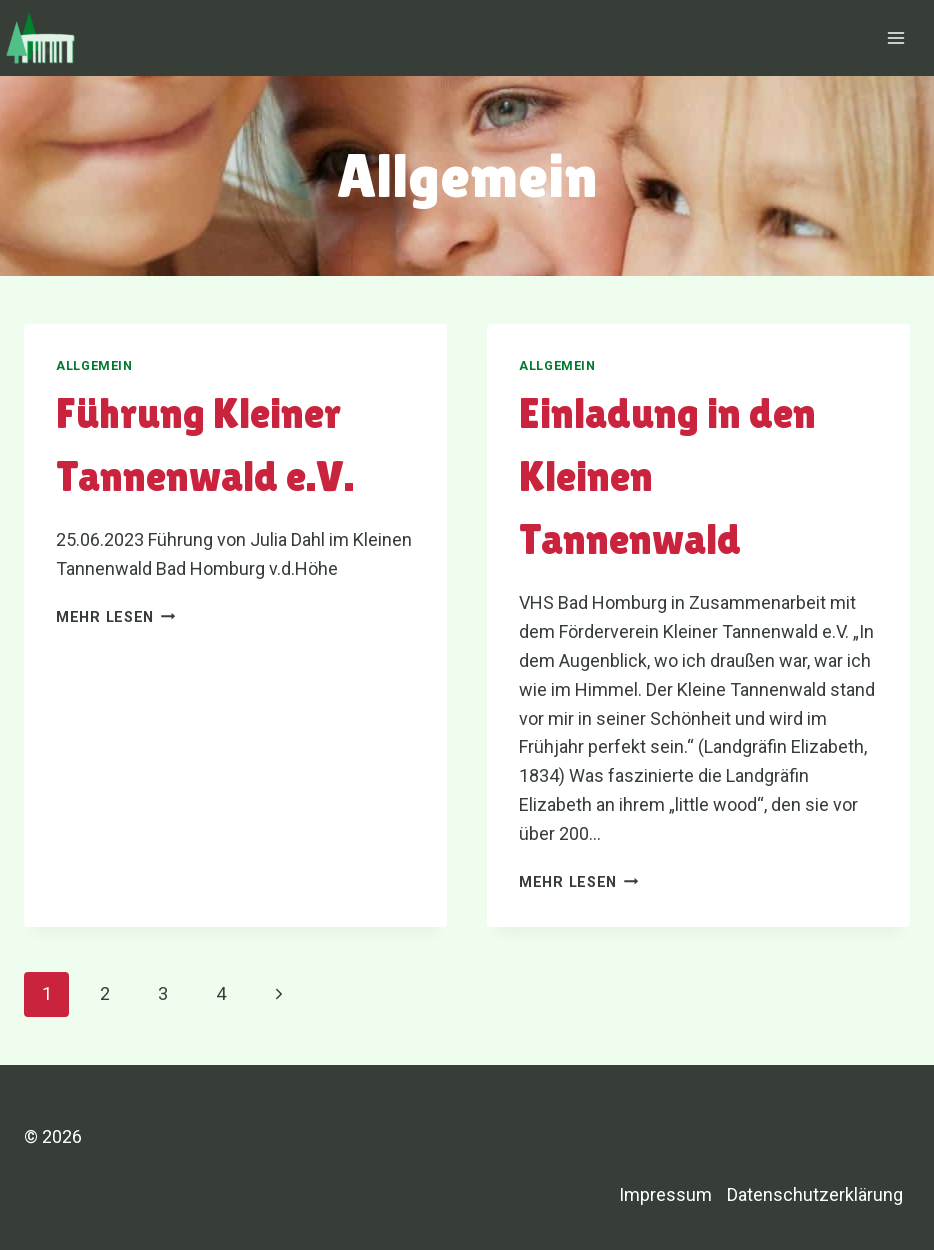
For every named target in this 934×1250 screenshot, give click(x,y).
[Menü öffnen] (895, 37)
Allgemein (94, 365)
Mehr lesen (116, 617)
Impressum (665, 1194)
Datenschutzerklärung (815, 1194)
